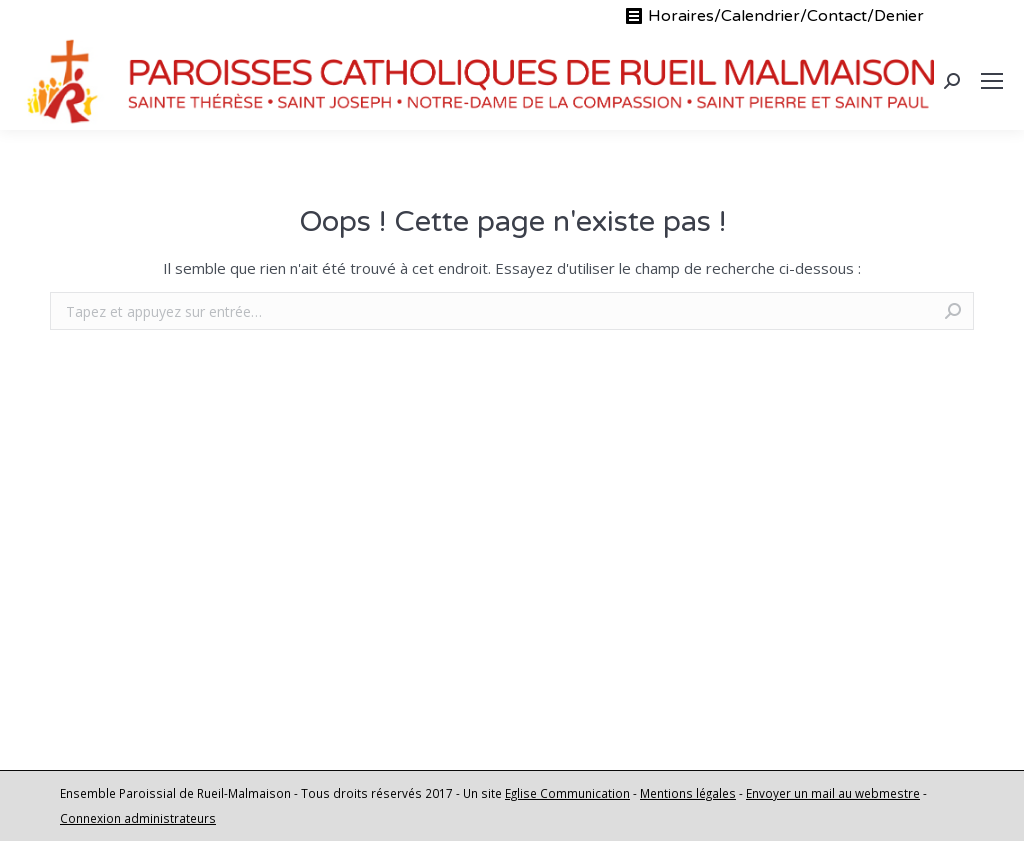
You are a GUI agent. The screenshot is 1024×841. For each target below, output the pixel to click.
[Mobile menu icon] (992, 81)
